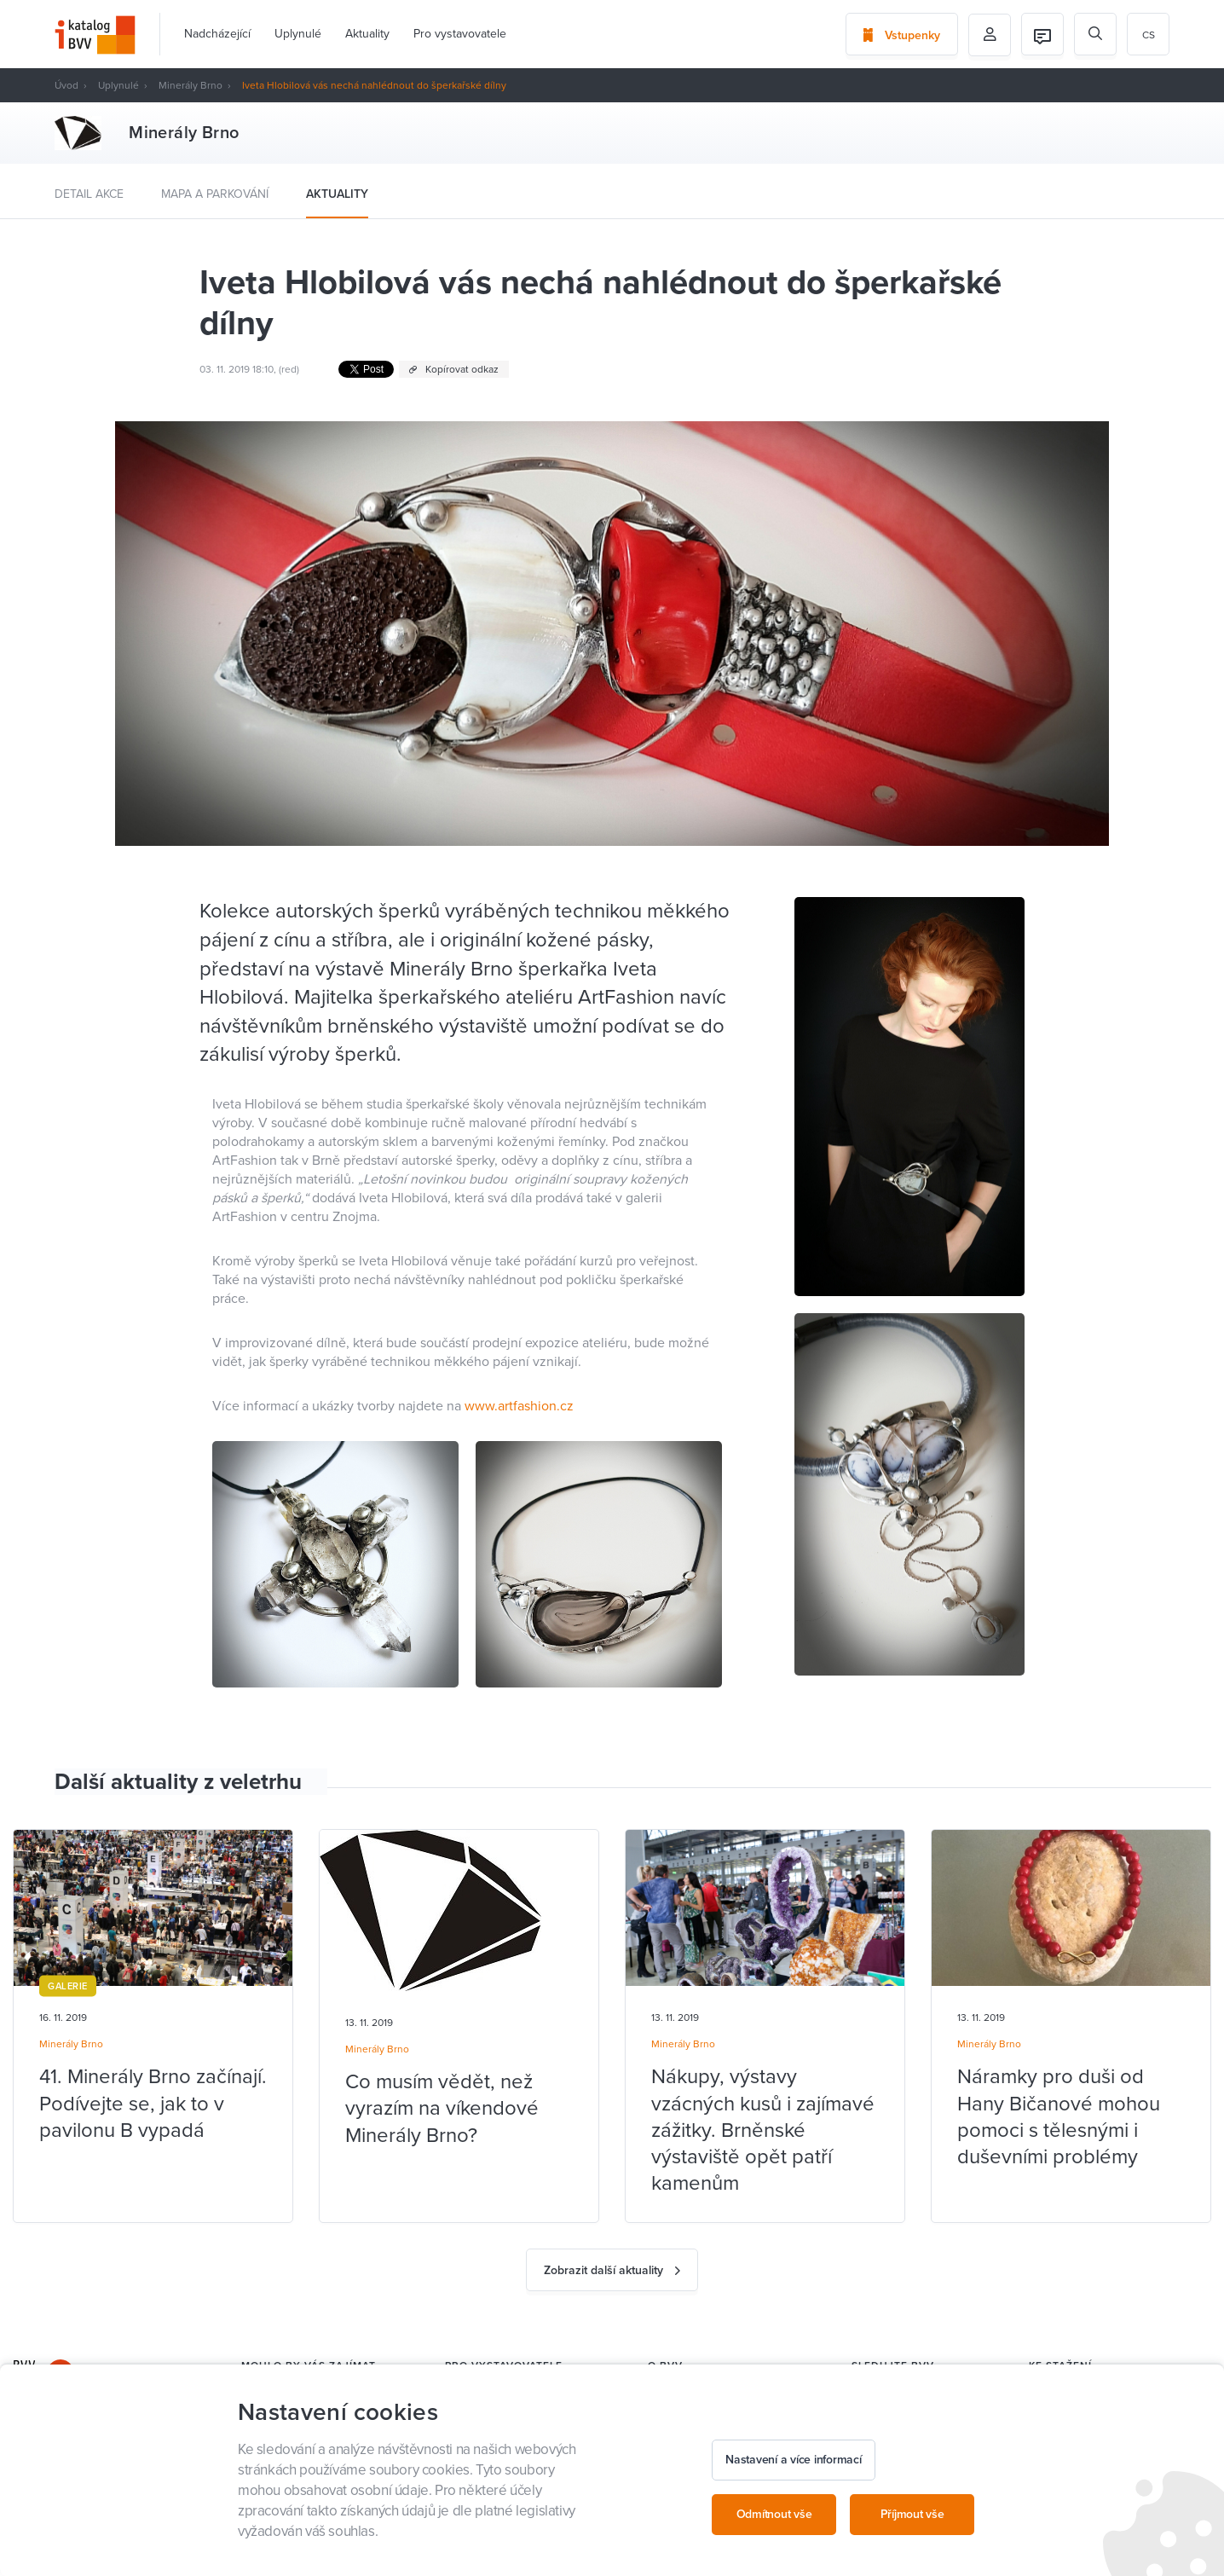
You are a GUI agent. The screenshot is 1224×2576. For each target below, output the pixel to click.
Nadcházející (217, 33)
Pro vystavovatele (459, 33)
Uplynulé (297, 33)
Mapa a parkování (214, 194)
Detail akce (89, 194)
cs (1148, 35)
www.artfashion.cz (519, 1406)
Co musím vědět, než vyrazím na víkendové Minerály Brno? (442, 2108)
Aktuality (367, 33)
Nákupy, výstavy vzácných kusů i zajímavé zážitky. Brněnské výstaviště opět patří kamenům (763, 2130)
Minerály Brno (190, 85)
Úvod (66, 85)
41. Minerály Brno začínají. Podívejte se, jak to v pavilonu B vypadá (153, 2103)
